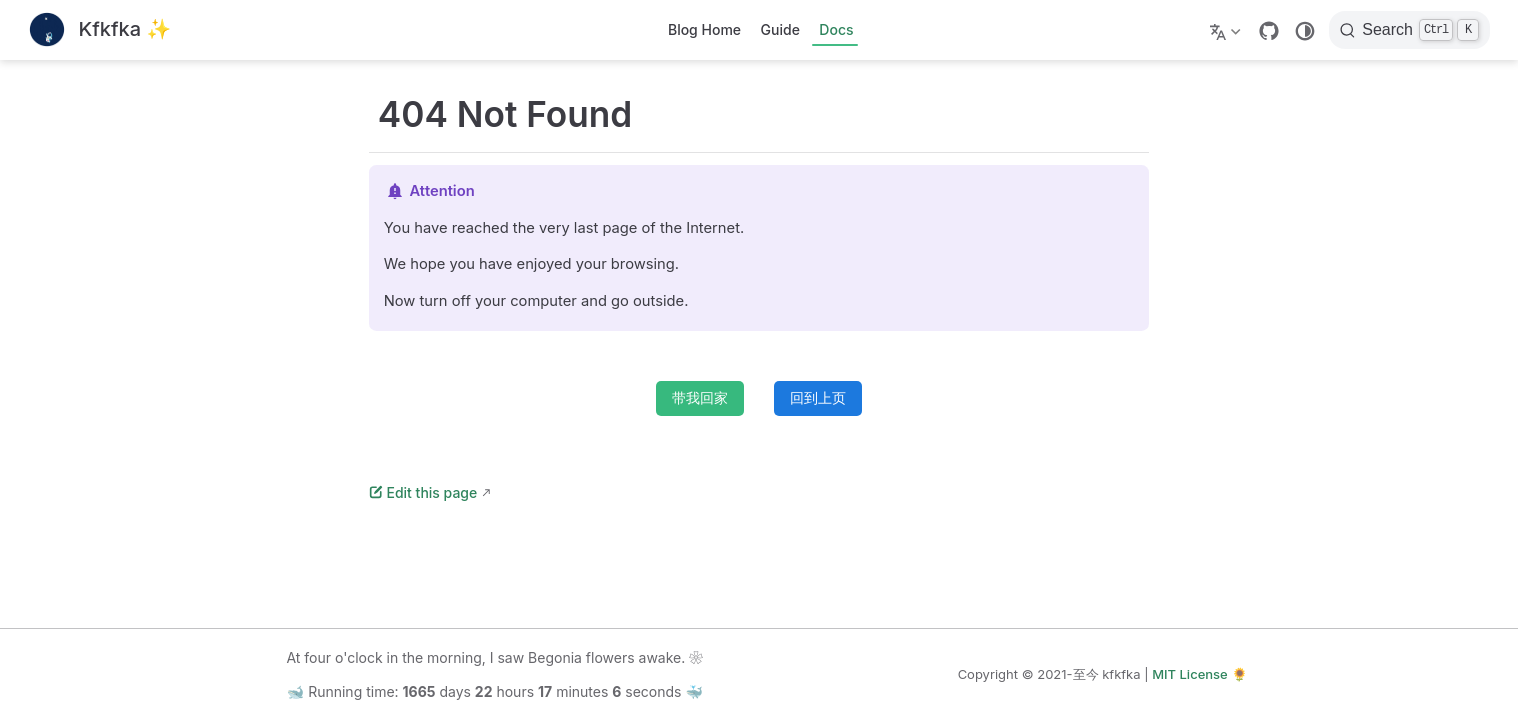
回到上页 (818, 397)
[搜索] (1409, 30)
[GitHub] (1269, 31)
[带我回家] (99, 30)
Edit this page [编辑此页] (423, 492)
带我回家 (700, 397)
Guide (780, 29)
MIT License (1190, 674)
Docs (836, 29)
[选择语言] (1227, 30)
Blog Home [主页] (704, 29)
